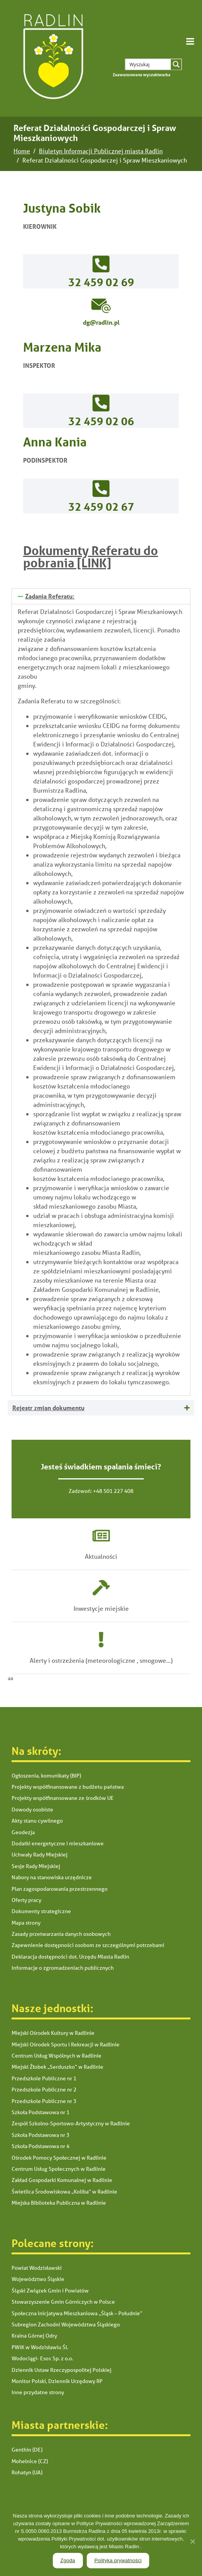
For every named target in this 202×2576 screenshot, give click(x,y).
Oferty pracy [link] (26, 1900)
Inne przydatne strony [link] (38, 2392)
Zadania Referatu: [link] (49, 596)
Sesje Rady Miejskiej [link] (36, 1866)
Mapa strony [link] (26, 1922)
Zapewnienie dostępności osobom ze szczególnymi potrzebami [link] (88, 1945)
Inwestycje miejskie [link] (101, 1608)
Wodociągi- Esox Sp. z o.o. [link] (42, 2358)
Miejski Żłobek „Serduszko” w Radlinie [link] (57, 2066)
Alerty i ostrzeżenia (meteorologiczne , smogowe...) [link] (101, 1660)
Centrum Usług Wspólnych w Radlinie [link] (56, 2055)
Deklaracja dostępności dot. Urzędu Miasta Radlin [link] (70, 1956)
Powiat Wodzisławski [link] (37, 2267)
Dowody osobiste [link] (32, 1809)
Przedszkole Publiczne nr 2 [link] (44, 2089)
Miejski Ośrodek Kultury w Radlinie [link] (53, 2032)
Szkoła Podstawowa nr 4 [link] (40, 2146)
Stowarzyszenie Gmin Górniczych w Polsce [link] (63, 2301)
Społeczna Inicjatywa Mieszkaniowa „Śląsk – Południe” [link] (77, 2313)
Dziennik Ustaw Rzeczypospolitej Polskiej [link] (61, 2369)
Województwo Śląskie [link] (38, 2279)
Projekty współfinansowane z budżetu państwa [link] (68, 1786)
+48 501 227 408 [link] (113, 1491)
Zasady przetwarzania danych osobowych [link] (61, 1933)
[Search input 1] (153, 64)
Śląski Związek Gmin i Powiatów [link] (50, 2290)
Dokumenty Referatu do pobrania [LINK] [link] (90, 556)
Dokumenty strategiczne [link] (41, 1911)
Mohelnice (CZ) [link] (30, 2461)
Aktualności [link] (101, 1556)
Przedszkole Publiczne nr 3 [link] (44, 2101)
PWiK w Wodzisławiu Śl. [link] (40, 2347)
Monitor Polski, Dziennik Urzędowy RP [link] (57, 2381)
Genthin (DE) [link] (27, 2449)
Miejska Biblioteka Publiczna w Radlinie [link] (59, 2202)
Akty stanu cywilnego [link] (37, 1820)
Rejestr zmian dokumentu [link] (48, 1408)
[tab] (101, 596)
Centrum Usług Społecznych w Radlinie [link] (59, 2168)
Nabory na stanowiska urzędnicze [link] (52, 1877)
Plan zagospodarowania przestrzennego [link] (60, 1888)
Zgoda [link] (68, 2560)
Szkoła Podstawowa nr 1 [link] (40, 2112)
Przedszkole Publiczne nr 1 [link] (44, 2078)
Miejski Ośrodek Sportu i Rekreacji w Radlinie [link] (66, 2044)
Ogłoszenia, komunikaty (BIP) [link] (46, 1775)
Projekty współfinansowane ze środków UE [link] (63, 1797)
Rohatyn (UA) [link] (27, 2472)
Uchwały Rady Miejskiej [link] (39, 1854)
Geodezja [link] (23, 1832)
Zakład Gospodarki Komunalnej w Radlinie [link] (62, 2180)
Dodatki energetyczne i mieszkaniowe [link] (58, 1843)
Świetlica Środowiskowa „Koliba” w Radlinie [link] (64, 2191)
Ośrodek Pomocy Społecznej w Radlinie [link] (59, 2157)
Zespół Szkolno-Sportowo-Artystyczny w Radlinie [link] (71, 2123)
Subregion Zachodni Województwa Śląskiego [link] (66, 2324)
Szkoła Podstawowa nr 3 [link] (40, 2135)
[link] (52, 58)
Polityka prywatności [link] (118, 2560)
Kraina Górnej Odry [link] (34, 2335)
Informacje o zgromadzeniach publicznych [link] (63, 1967)
